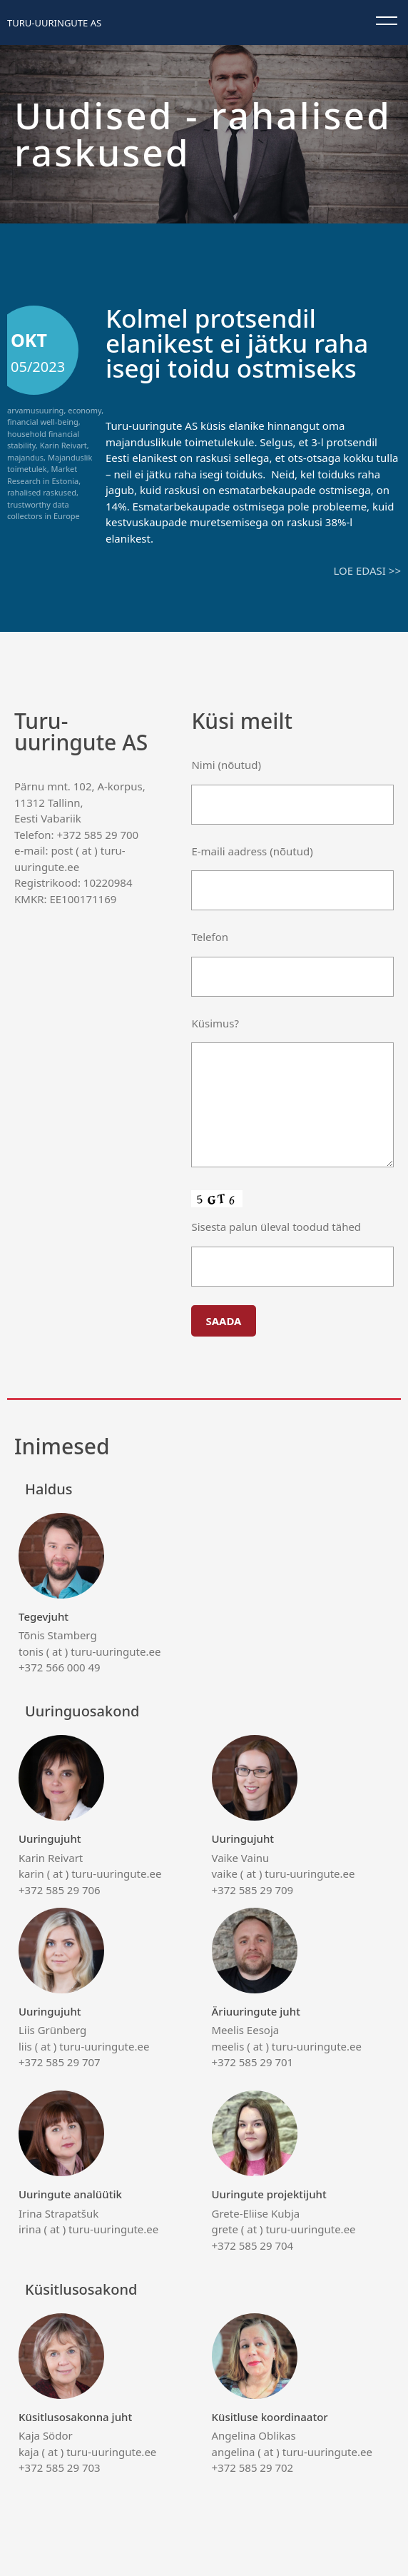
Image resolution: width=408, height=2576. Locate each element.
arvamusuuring (35, 410)
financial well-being (42, 421)
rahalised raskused (41, 492)
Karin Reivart (63, 445)
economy (84, 410)
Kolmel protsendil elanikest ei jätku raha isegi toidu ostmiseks (237, 343)
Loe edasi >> (367, 570)
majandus (25, 457)
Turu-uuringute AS (54, 22)
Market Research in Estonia (42, 474)
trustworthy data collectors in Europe (43, 510)
